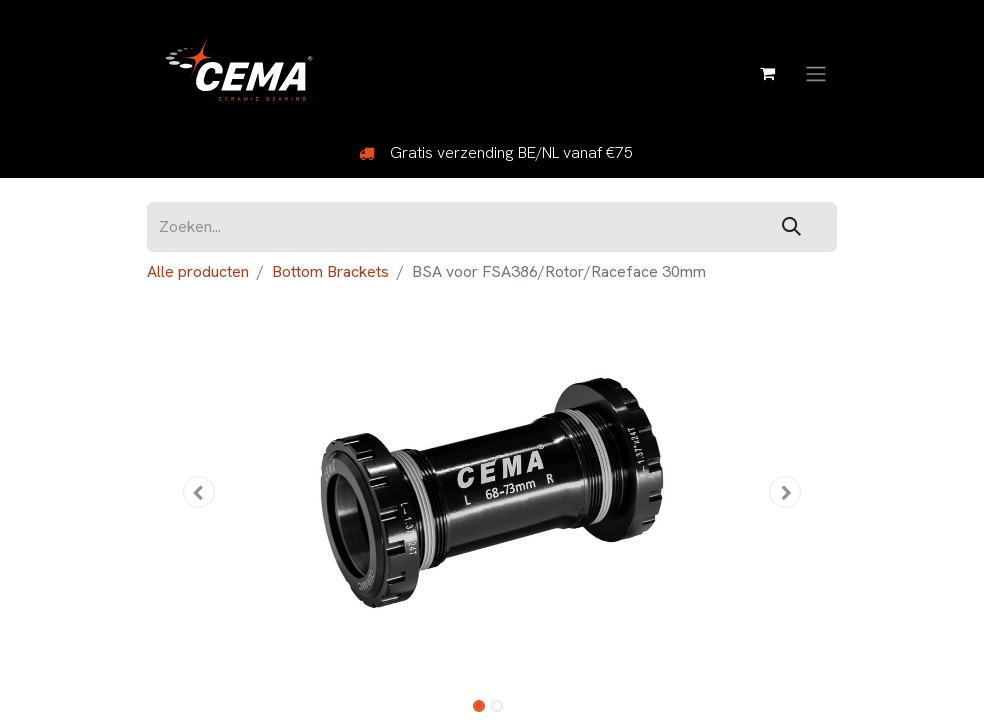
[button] (199, 492)
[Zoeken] (791, 227)
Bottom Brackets (330, 271)
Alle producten (198, 271)
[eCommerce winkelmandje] (767, 73)
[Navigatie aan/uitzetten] (816, 72)
